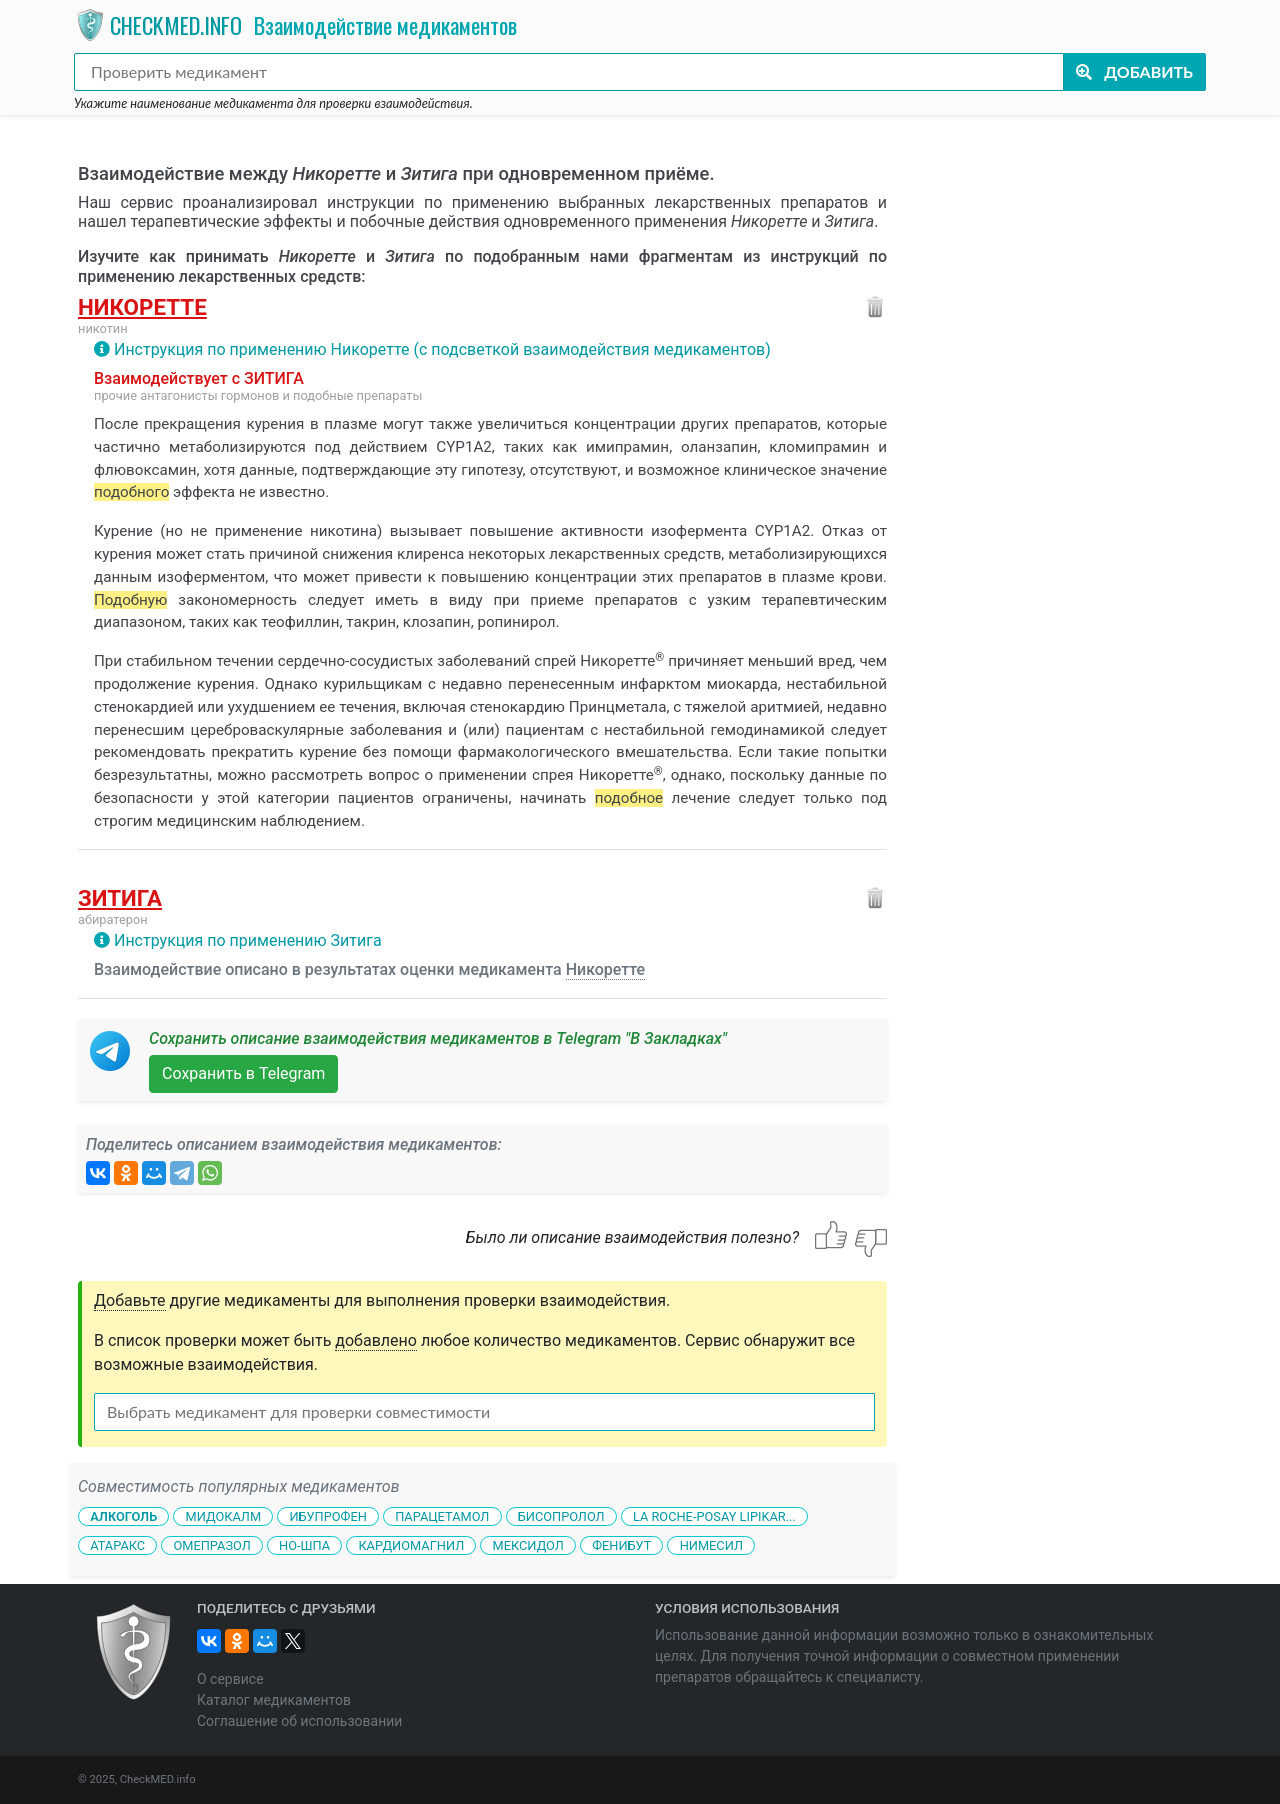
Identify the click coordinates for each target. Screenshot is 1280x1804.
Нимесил (711, 1544)
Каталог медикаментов (274, 1700)
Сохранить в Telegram (243, 1073)
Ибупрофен (327, 1516)
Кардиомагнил (411, 1544)
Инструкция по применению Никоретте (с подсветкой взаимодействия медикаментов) (442, 349)
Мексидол (528, 1544)
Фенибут (621, 1544)
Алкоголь (123, 1516)
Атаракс (117, 1544)
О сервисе (230, 1679)
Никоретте (142, 307)
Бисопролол (561, 1516)
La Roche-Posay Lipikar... (714, 1516)
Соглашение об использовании (299, 1721)
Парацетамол (442, 1516)
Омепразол (211, 1544)
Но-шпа (304, 1544)
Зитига (120, 898)
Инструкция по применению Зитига (248, 940)
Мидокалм (223, 1516)
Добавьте (130, 1300)
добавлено (376, 1340)
